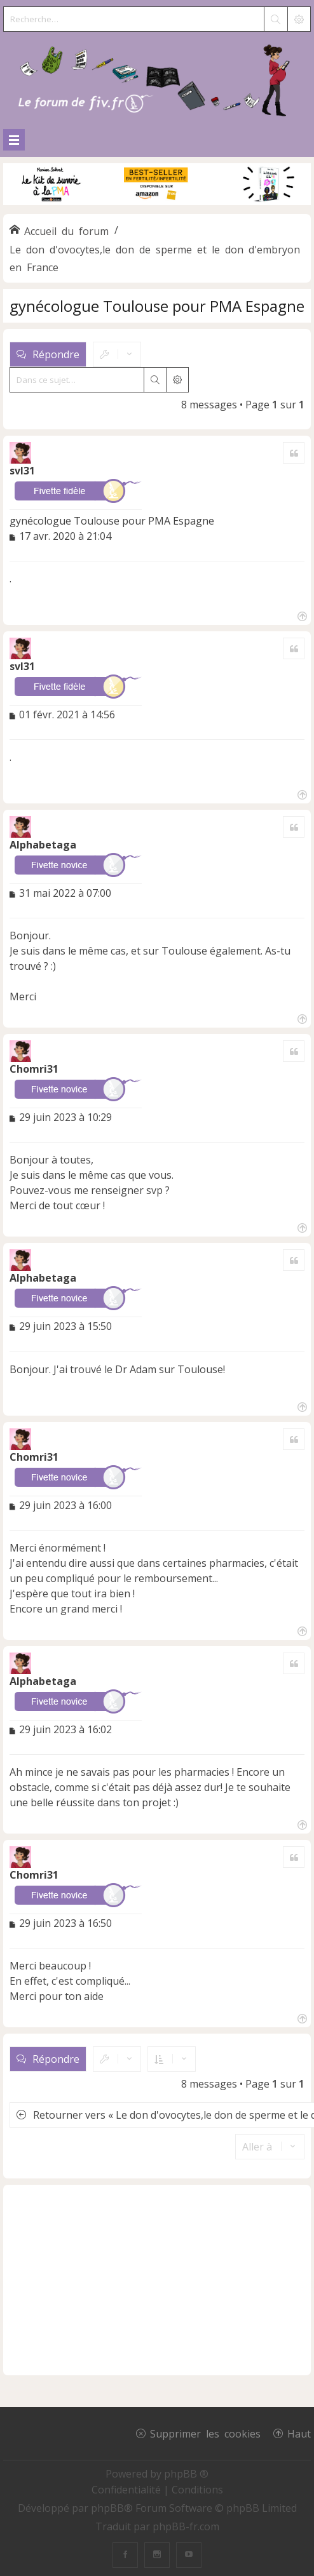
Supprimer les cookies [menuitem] (205, 2433)
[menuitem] (127, 2490)
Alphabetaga (43, 845)
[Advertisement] (157, 2280)
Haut (299, 2433)
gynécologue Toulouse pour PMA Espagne (157, 305)
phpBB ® (186, 2474)
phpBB (107, 2508)
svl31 (22, 471)
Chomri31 (34, 1069)
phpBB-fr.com (186, 2526)
